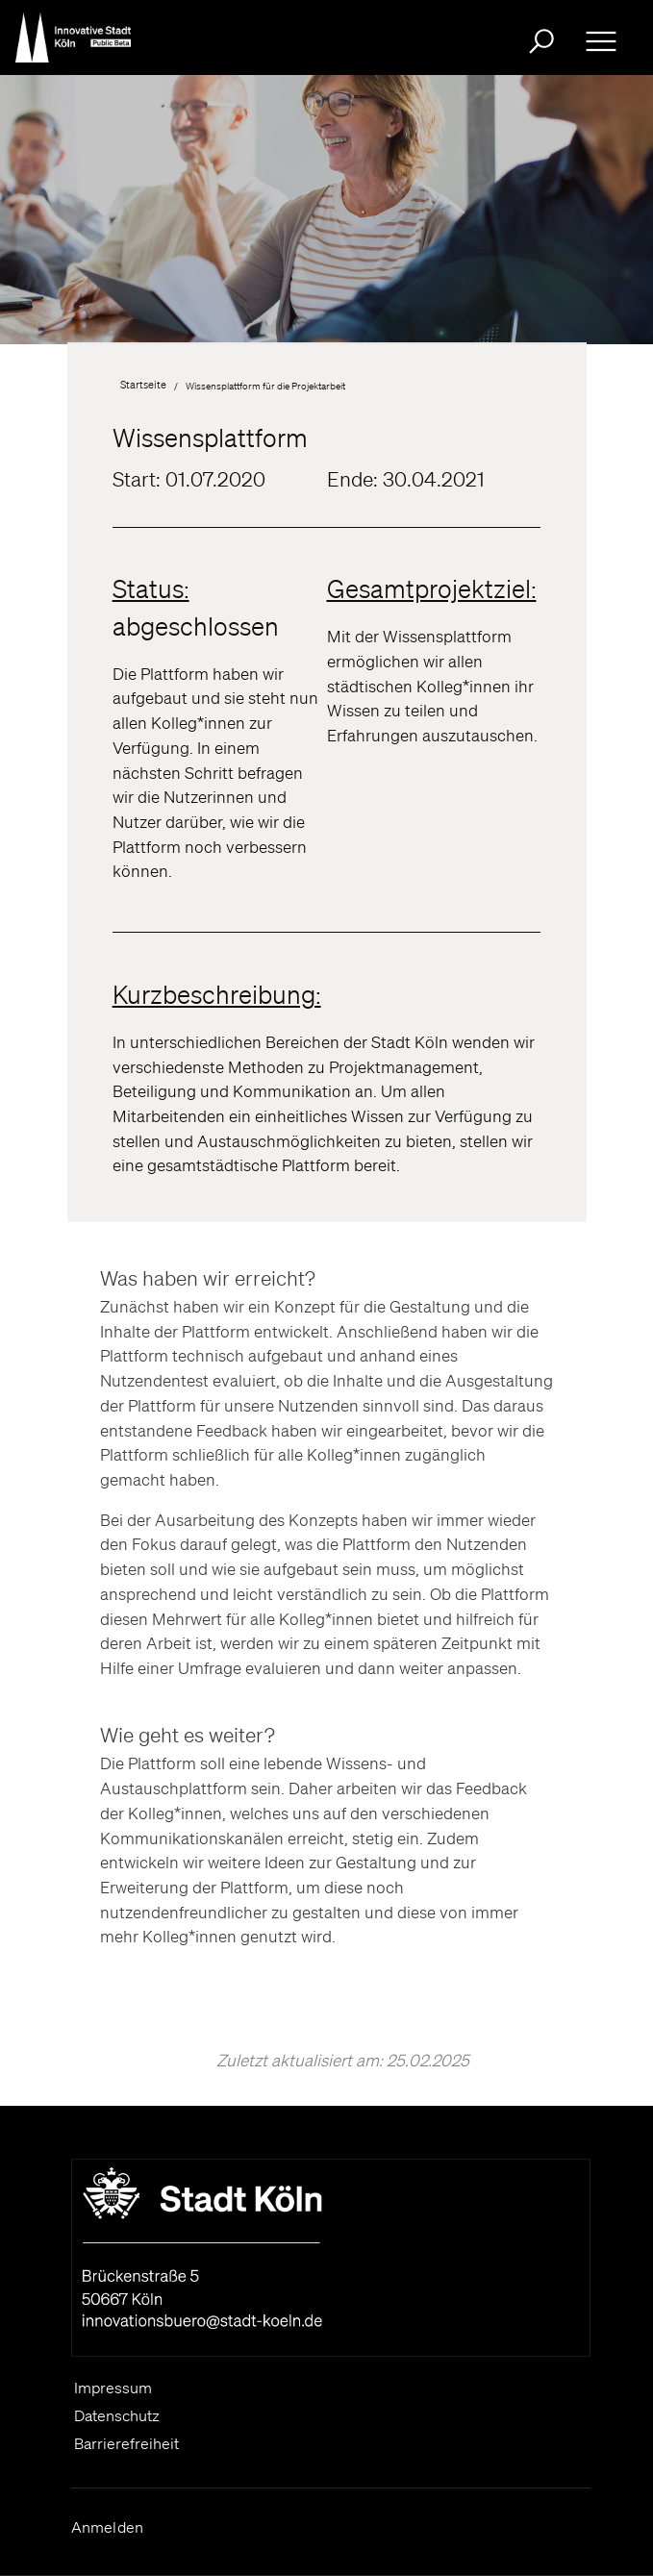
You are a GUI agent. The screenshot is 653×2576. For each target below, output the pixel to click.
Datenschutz (117, 2415)
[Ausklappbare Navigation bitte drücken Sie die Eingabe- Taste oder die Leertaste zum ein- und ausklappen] (601, 41)
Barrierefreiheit (126, 2443)
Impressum (113, 2387)
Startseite (143, 384)
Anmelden (107, 2527)
